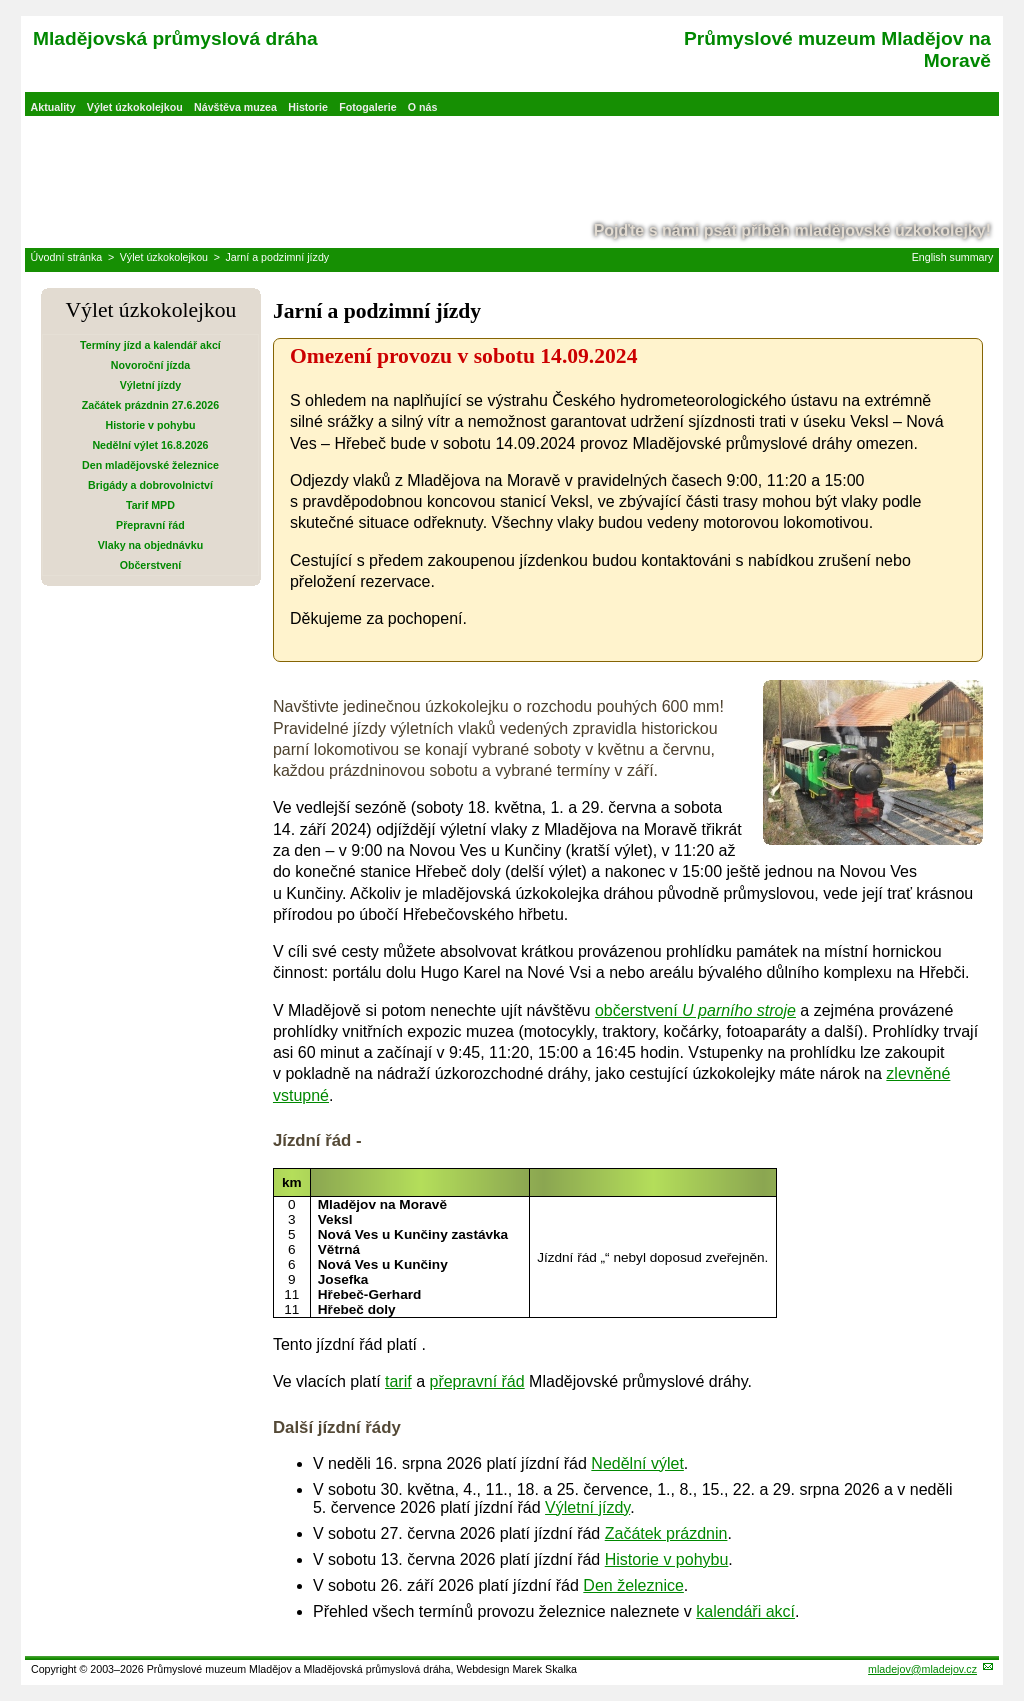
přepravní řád (476, 1381)
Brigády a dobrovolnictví (150, 485)
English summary (953, 257)
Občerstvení (151, 565)
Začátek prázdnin (666, 1533)
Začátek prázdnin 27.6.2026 (150, 405)
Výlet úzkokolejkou (135, 107)
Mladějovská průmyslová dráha (175, 38)
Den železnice (633, 1585)
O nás (423, 107)
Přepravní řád (150, 525)
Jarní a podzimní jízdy (277, 257)
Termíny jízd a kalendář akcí (150, 345)
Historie (308, 107)
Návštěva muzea (235, 107)
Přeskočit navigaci (1, 1)
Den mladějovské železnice (150, 465)
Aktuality (53, 107)
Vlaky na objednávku (150, 545)
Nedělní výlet (637, 1463)
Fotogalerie (367, 107)
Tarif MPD (150, 505)
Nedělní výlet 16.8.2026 (150, 445)
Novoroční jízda (150, 365)
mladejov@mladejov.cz (922, 1669)
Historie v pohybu (150, 425)
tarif (398, 1381)
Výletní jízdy (151, 385)
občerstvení (695, 1010)
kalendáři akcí (745, 1611)
